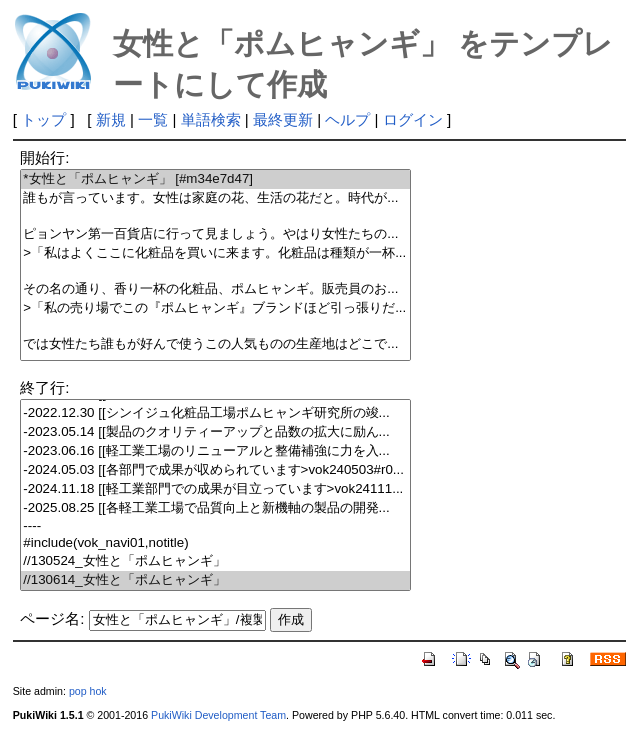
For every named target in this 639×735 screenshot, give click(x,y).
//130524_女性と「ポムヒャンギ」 (215, 561)
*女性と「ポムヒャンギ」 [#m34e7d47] (215, 179)
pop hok (88, 691)
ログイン (413, 119)
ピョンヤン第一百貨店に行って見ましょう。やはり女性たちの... (215, 234)
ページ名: (52, 618)
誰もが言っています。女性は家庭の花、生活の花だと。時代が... (215, 198)
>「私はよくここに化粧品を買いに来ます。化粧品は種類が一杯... (215, 253)
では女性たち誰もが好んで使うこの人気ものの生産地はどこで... (215, 344)
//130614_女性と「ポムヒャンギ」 (215, 580)
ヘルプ (347, 119)
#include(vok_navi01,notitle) (215, 543)
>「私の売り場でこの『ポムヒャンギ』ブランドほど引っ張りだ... (215, 308)
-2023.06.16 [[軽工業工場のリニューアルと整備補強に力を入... (215, 451)
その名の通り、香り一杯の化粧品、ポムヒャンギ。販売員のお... (215, 289)
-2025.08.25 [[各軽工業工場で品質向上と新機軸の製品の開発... (215, 508)
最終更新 (283, 119)
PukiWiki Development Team (218, 715)
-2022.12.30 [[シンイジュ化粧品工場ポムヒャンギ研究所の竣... (215, 413)
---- (215, 526)
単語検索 (211, 119)
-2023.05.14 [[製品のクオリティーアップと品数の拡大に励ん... (215, 432)
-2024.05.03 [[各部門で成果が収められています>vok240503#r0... (215, 470)
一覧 (153, 119)
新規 (111, 119)
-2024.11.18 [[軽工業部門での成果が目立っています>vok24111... (215, 489)
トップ (43, 119)
